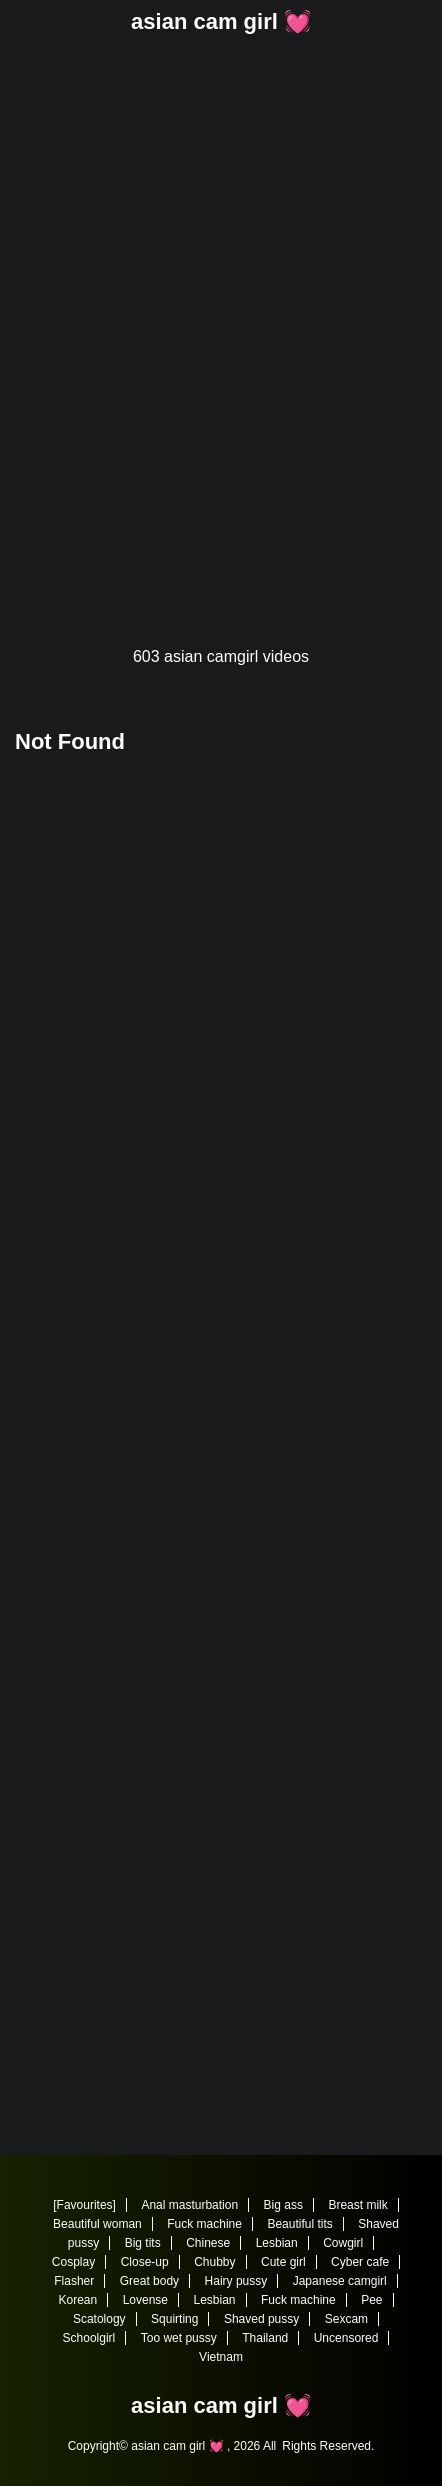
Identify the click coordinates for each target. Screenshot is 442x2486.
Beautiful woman (97, 2224)
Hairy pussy (236, 2281)
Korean (78, 2300)
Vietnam (221, 2357)
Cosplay (73, 2262)
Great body (149, 2281)
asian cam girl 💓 (221, 21)
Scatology (99, 2319)
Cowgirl (343, 2243)
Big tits (143, 2243)
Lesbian (277, 2243)
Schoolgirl (89, 2338)
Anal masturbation (189, 2205)
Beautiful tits (299, 2224)
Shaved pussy (261, 2319)
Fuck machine (204, 2224)
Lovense (145, 2300)
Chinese (208, 2243)
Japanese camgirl (340, 2281)
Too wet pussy (179, 2338)
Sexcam (346, 2319)
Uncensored (346, 2338)
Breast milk (357, 2205)
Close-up (145, 2262)
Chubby (214, 2262)
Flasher (74, 2281)
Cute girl (283, 2262)
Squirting (174, 2319)
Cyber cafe (360, 2262)
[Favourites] (84, 2205)
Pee (371, 2300)
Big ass (283, 2205)
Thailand (265, 2338)
